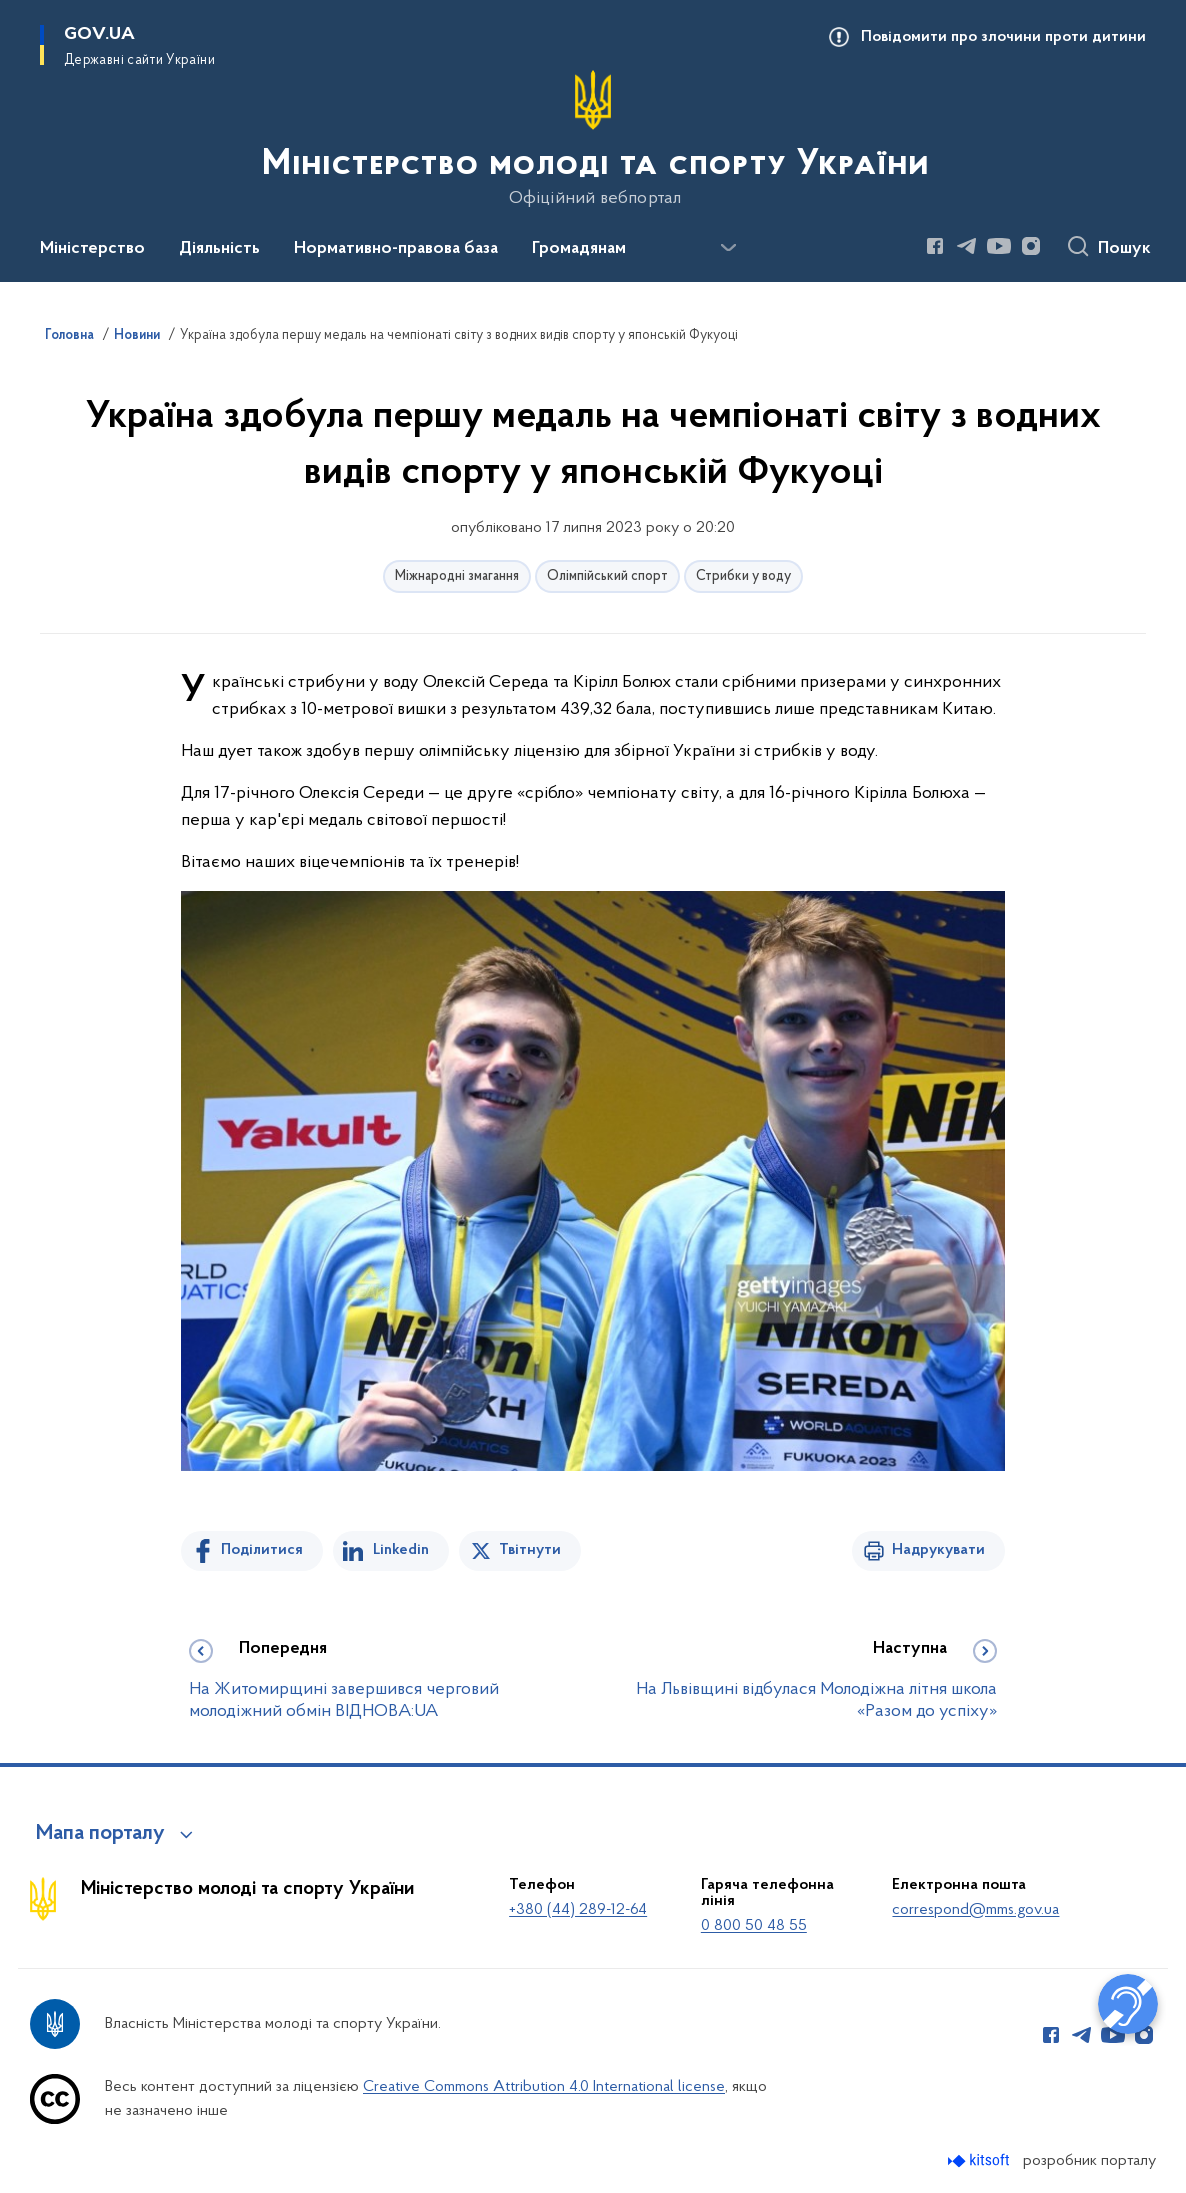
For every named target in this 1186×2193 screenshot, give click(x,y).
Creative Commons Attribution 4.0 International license (544, 2087)
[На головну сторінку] (593, 139)
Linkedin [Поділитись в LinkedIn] (401, 1550)
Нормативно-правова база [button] (396, 249)
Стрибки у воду (743, 576)
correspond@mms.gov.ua (975, 1910)
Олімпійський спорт (607, 576)
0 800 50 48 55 (754, 1926)
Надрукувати (938, 1550)
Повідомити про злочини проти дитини (1003, 37)
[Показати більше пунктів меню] (728, 248)
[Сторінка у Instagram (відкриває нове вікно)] (1031, 246)
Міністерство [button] (92, 249)
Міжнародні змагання (457, 576)
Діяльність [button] (219, 249)
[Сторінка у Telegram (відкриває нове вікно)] (967, 246)
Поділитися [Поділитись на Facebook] (262, 1550)
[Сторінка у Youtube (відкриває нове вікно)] (999, 246)
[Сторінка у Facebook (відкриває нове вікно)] (935, 246)
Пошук (1124, 249)
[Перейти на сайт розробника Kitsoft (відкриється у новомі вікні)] (980, 2160)
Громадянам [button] (579, 249)
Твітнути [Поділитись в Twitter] (530, 1550)
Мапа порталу (100, 1834)
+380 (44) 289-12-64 (578, 1910)
